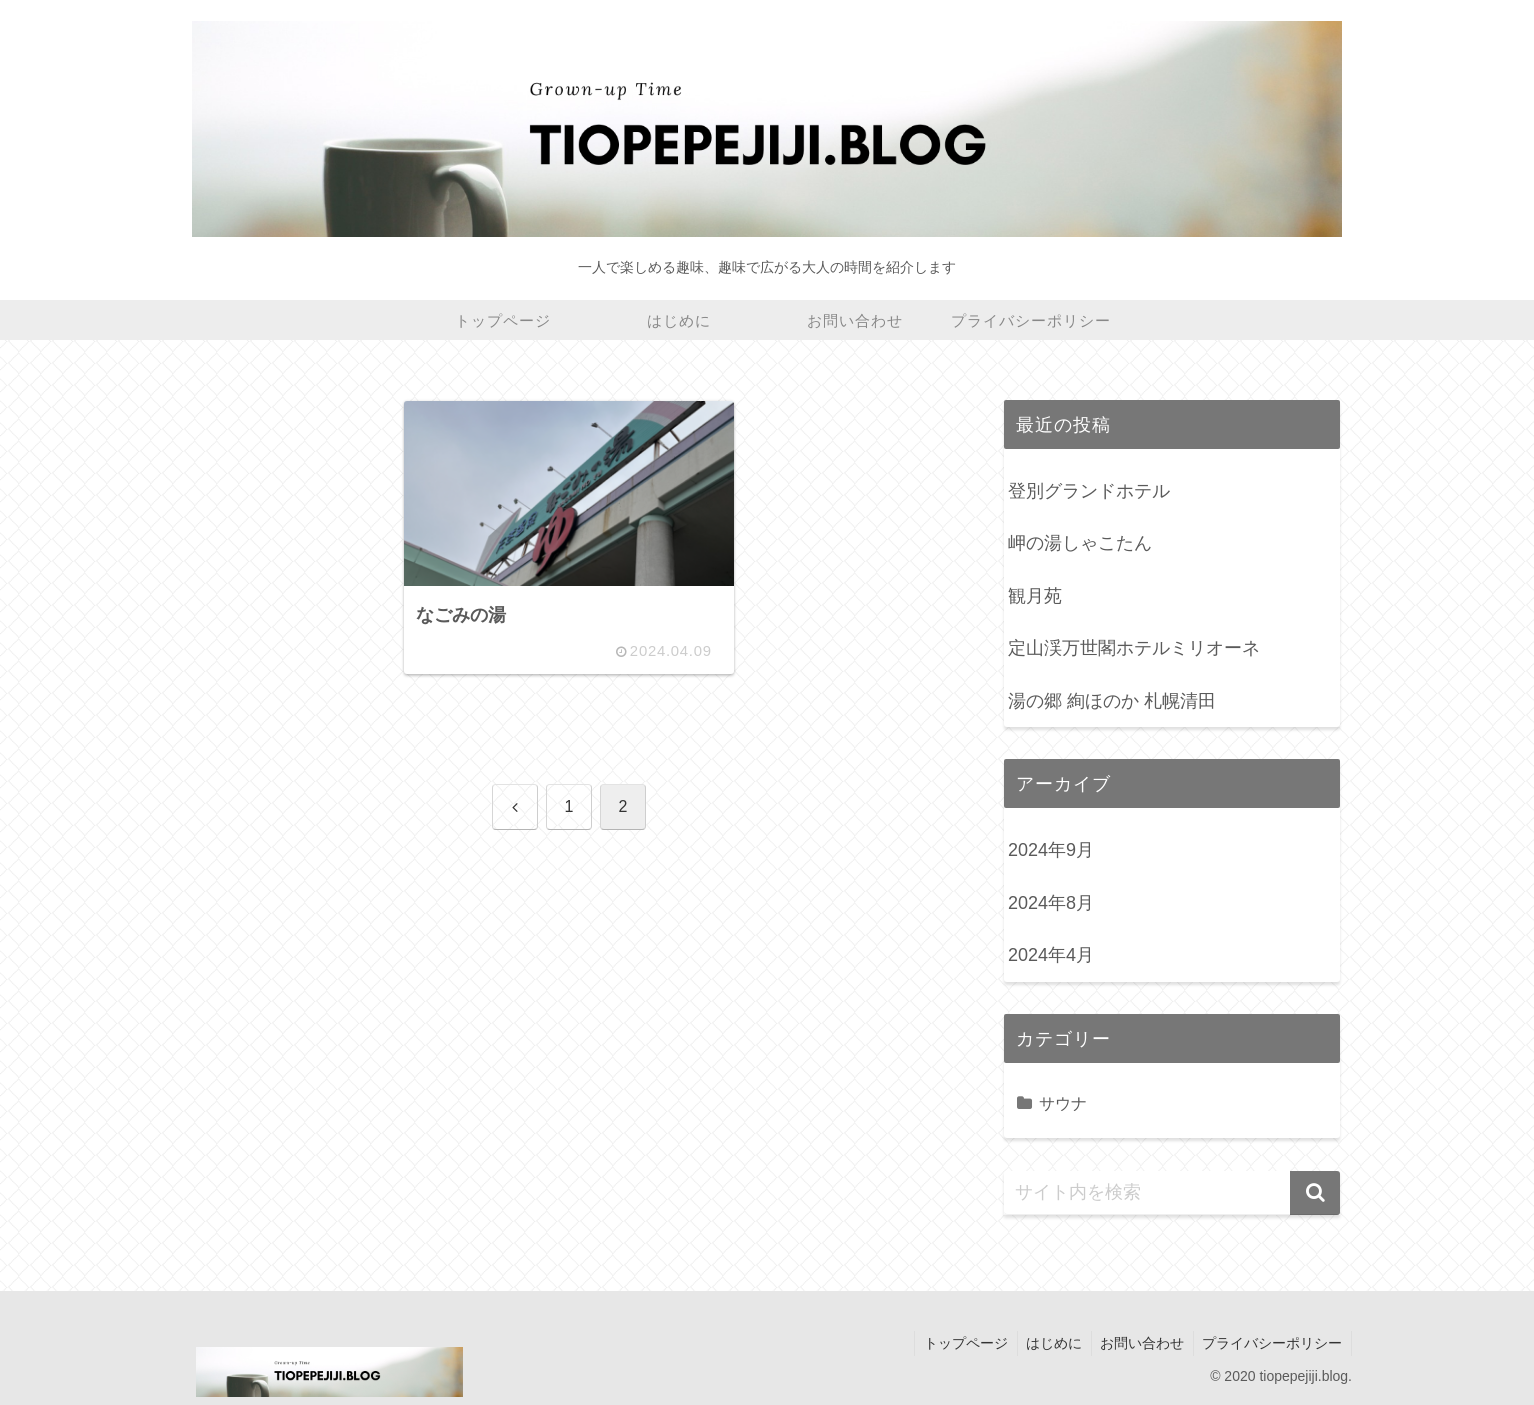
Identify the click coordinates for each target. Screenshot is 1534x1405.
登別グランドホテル (1089, 491)
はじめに (1047, 1343)
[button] (1315, 1193)
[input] (1172, 1193)
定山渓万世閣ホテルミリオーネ (1134, 648)
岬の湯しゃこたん (1080, 543)
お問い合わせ (1138, 1343)
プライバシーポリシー (1271, 1343)
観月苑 (1035, 596)
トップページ (956, 1343)
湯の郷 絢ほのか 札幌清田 (1112, 701)
